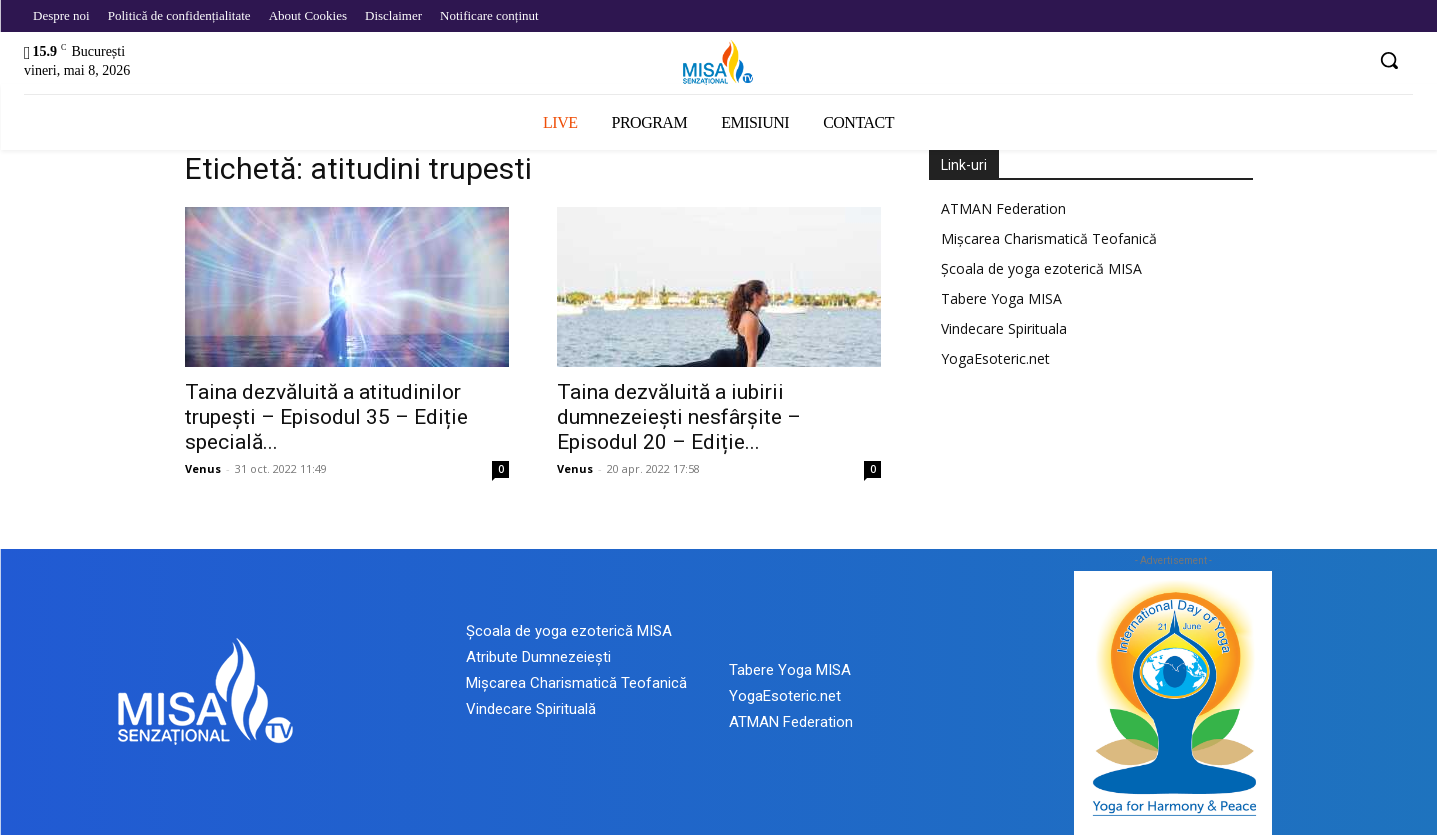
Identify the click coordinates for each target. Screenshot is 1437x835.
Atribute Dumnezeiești (538, 657)
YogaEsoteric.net (995, 358)
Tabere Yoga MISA (1001, 298)
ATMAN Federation (1003, 208)
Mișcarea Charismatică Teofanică (1049, 238)
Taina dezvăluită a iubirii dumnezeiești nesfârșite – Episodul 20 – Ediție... (679, 417)
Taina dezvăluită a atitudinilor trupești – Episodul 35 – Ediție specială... (326, 417)
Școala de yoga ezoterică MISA (1041, 268)
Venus (203, 468)
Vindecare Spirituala (1004, 328)
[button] (1389, 60)
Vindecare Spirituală (531, 709)
